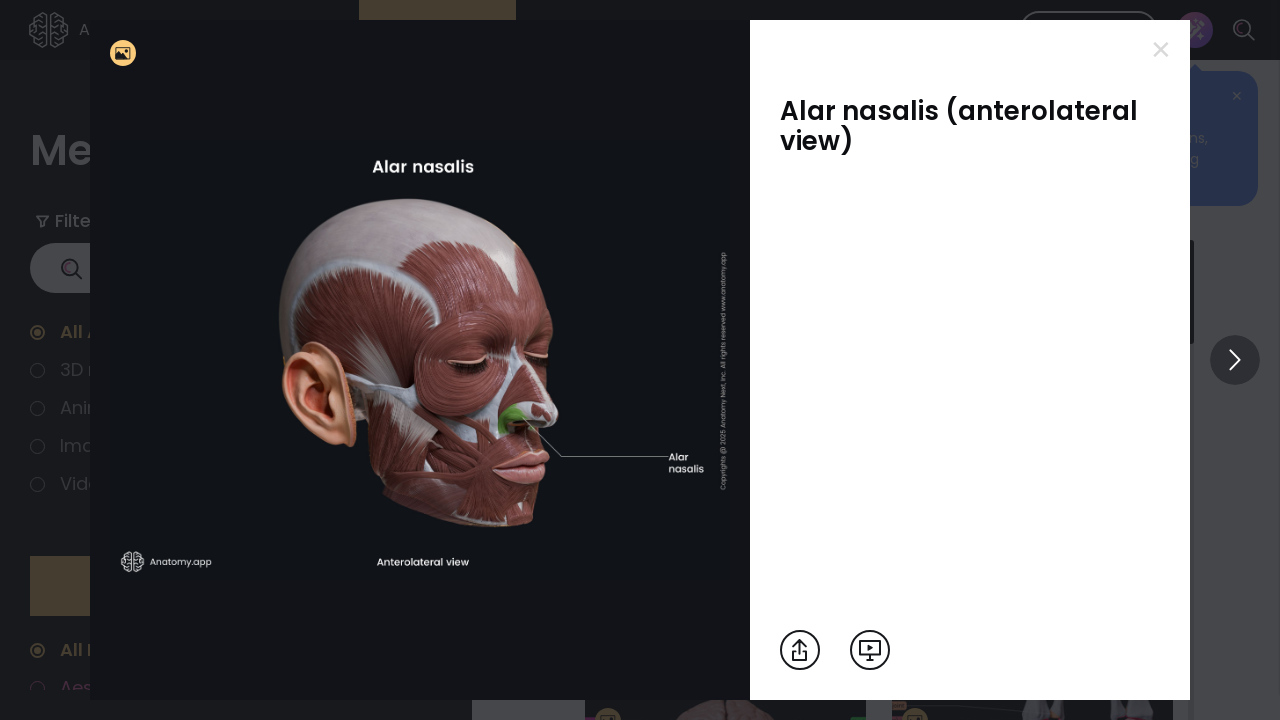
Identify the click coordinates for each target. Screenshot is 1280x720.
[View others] (1235, 360)
